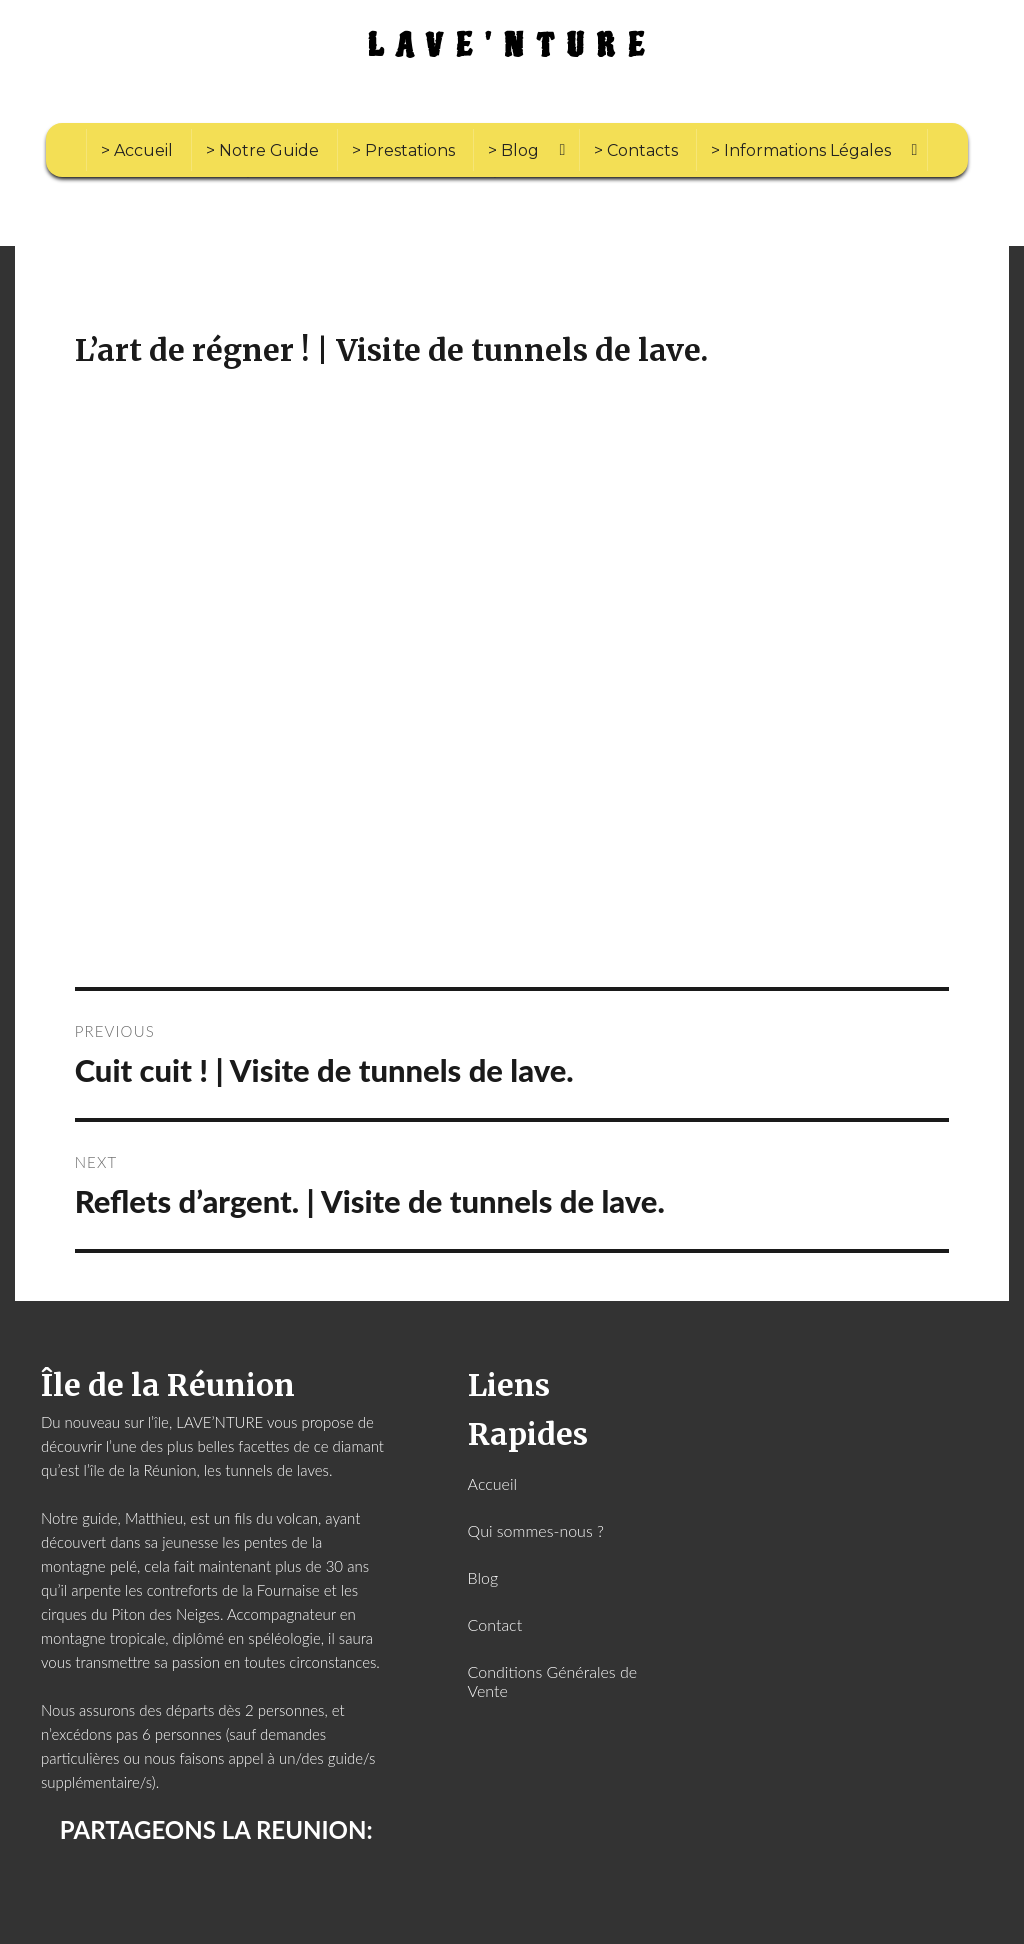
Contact (495, 1624)
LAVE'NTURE (512, 46)
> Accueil (137, 150)
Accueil (492, 1483)
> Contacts (636, 150)
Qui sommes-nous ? (536, 1530)
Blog (483, 1577)
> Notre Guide (262, 150)
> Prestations (403, 150)
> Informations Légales (801, 150)
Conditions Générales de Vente (553, 1681)
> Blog (513, 150)
